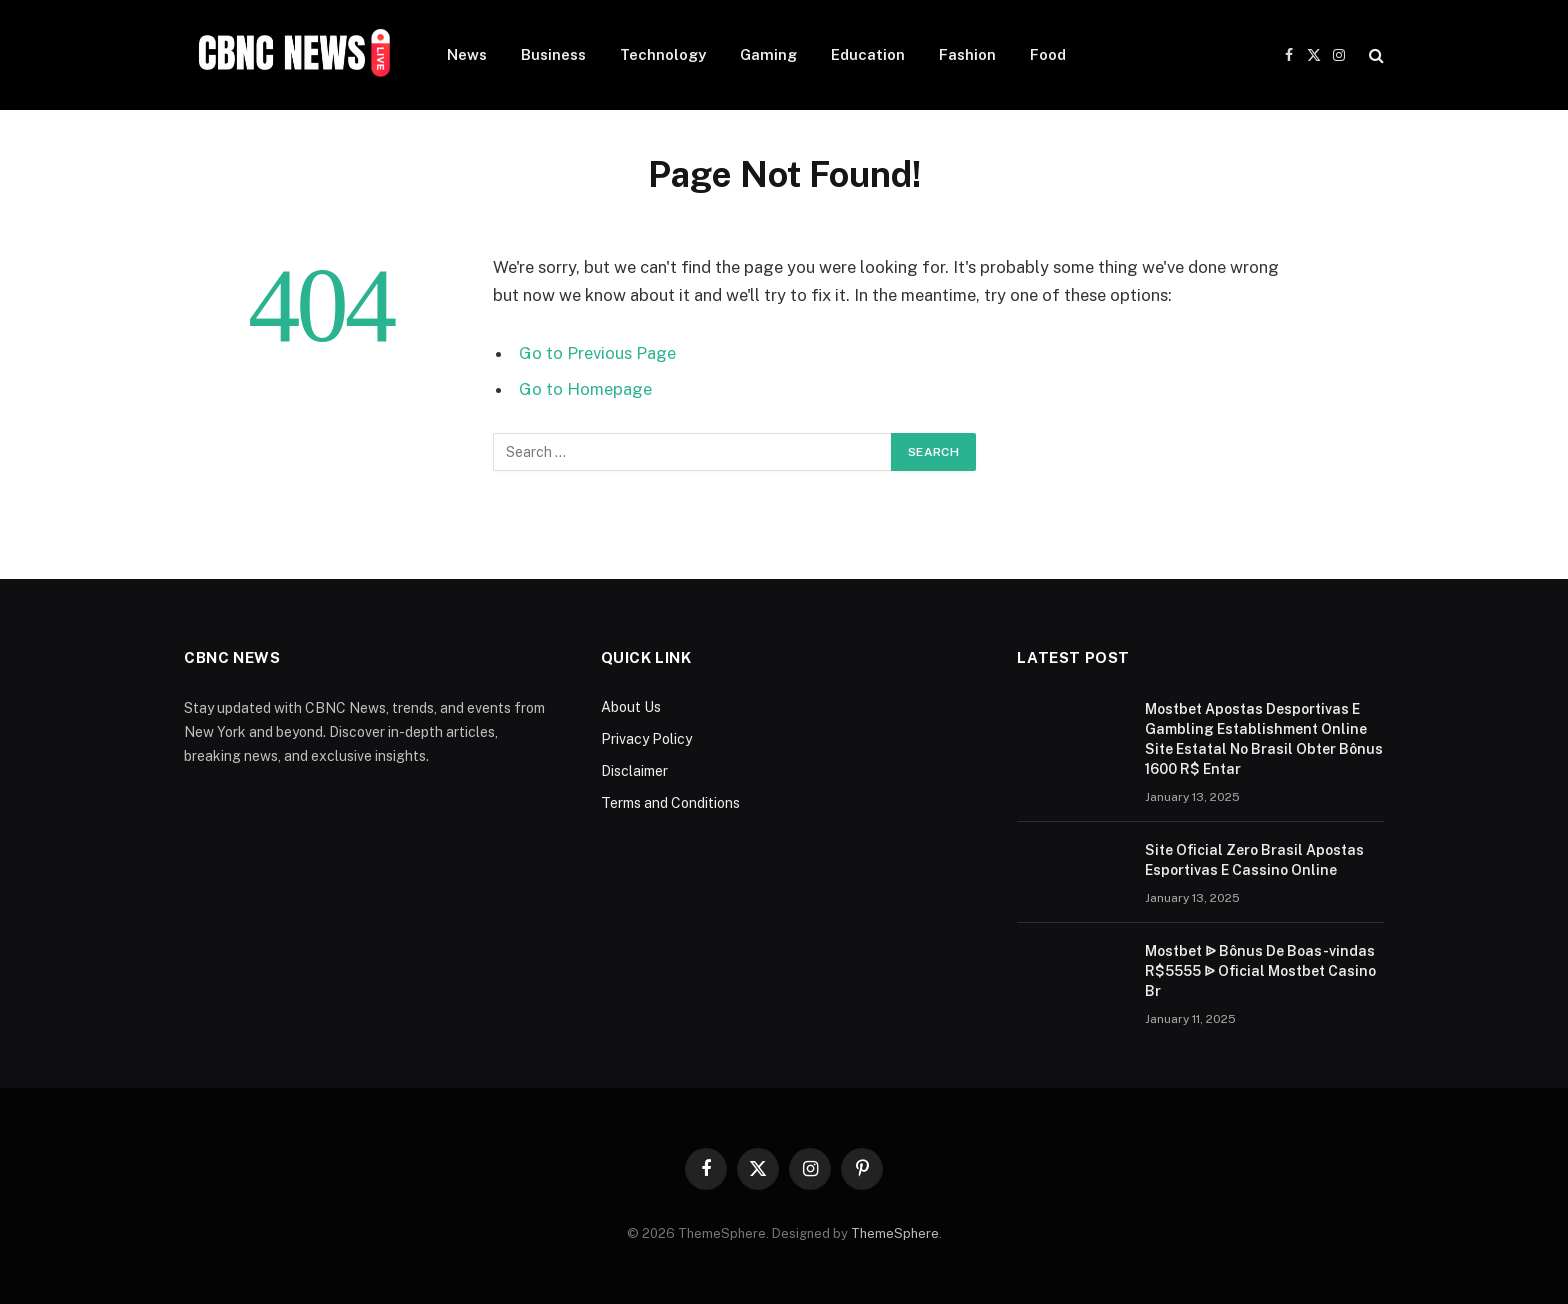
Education (868, 54)
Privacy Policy (646, 739)
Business (553, 54)
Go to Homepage (585, 389)
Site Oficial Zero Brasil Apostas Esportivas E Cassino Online (1254, 860)
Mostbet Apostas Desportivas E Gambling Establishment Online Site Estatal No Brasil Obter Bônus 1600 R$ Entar (1264, 739)
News (467, 54)
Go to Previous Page (597, 353)
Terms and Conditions (670, 803)
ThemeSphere (895, 1233)
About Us (631, 707)
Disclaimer (634, 771)
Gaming (768, 54)
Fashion (967, 54)
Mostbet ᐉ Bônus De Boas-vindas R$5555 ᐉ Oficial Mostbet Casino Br (1260, 971)
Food (1048, 54)
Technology (663, 54)
